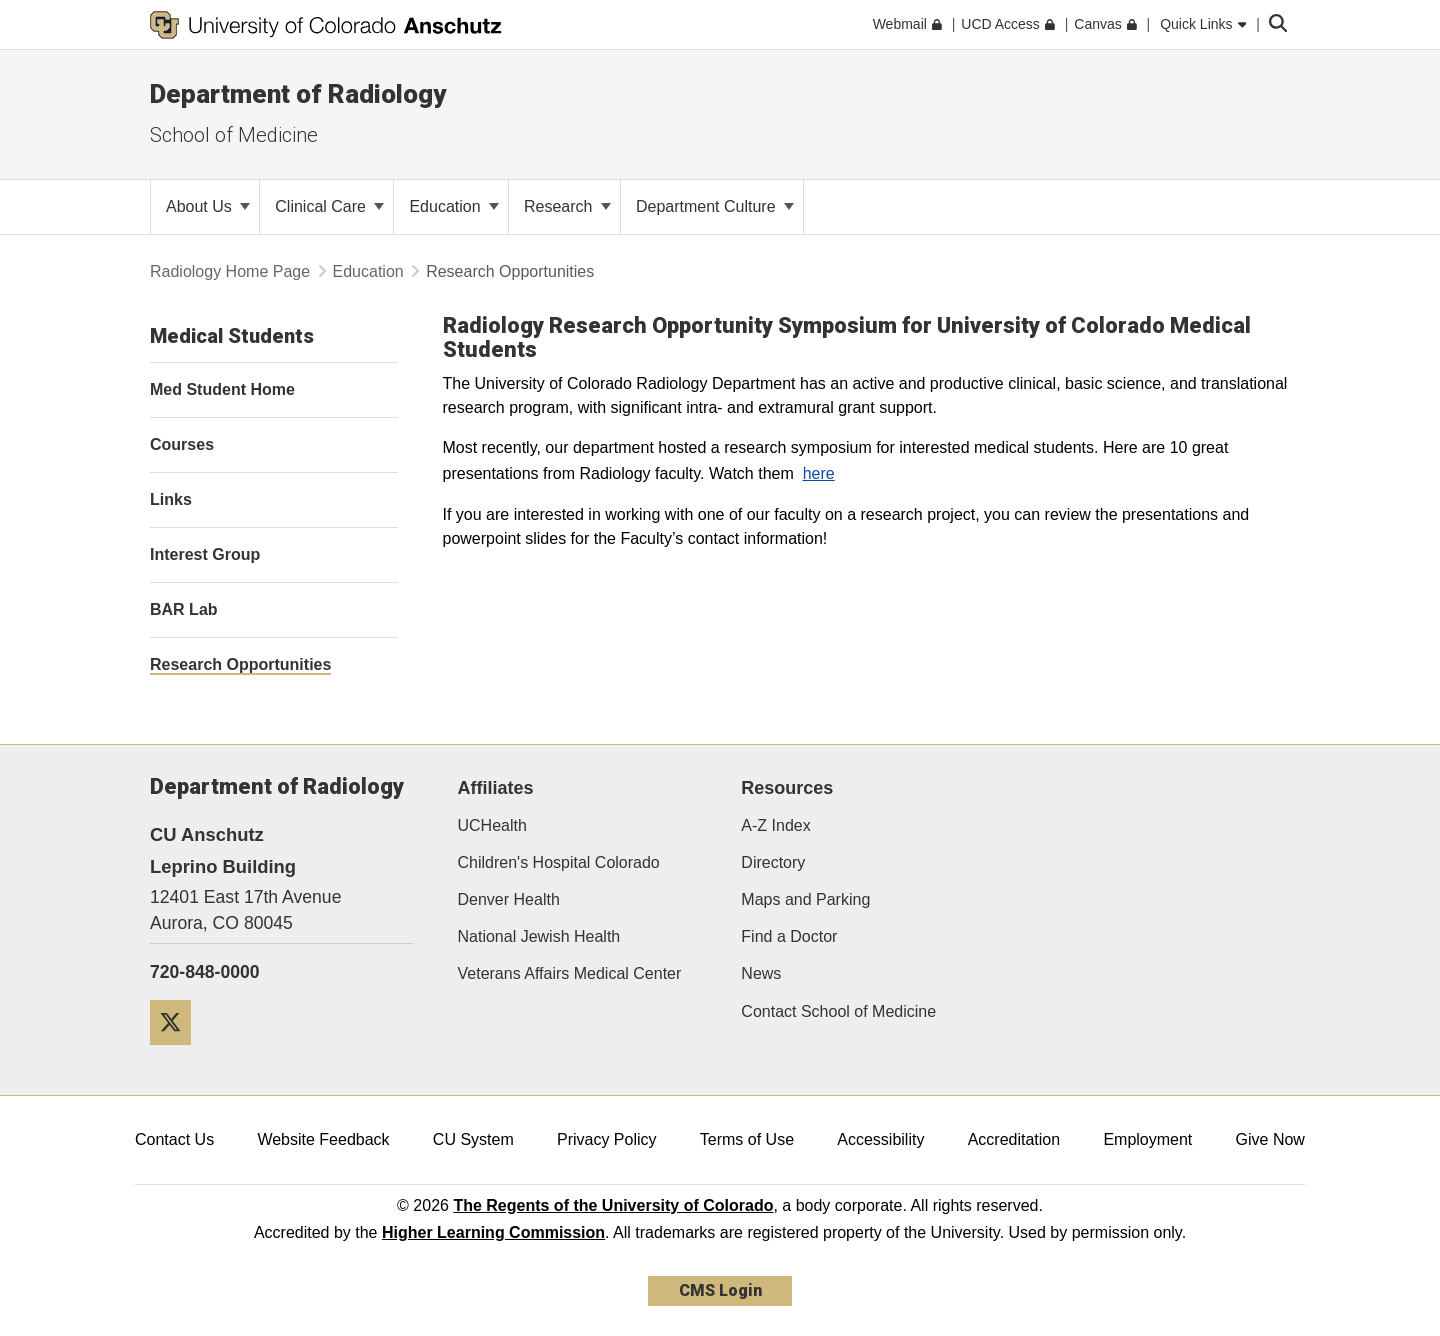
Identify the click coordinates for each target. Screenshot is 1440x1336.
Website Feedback (323, 1139)
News (761, 973)
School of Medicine (234, 135)
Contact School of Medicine (838, 1011)
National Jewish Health (539, 936)
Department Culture (715, 206)
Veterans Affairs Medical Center (570, 973)
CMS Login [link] (720, 1290)
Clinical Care (329, 206)
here (819, 473)
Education (454, 206)
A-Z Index (775, 825)
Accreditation (1014, 1139)
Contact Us (174, 1139)
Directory (773, 862)
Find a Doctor (789, 936)
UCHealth (492, 825)
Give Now (1270, 1139)
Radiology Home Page (230, 271)
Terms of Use (747, 1139)
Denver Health (509, 899)
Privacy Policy (607, 1139)
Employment (1147, 1139)
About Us (208, 206)
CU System (473, 1139)
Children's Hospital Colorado (559, 862)
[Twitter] (178, 1052)
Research (567, 206)
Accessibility (880, 1139)
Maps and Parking (805, 899)
